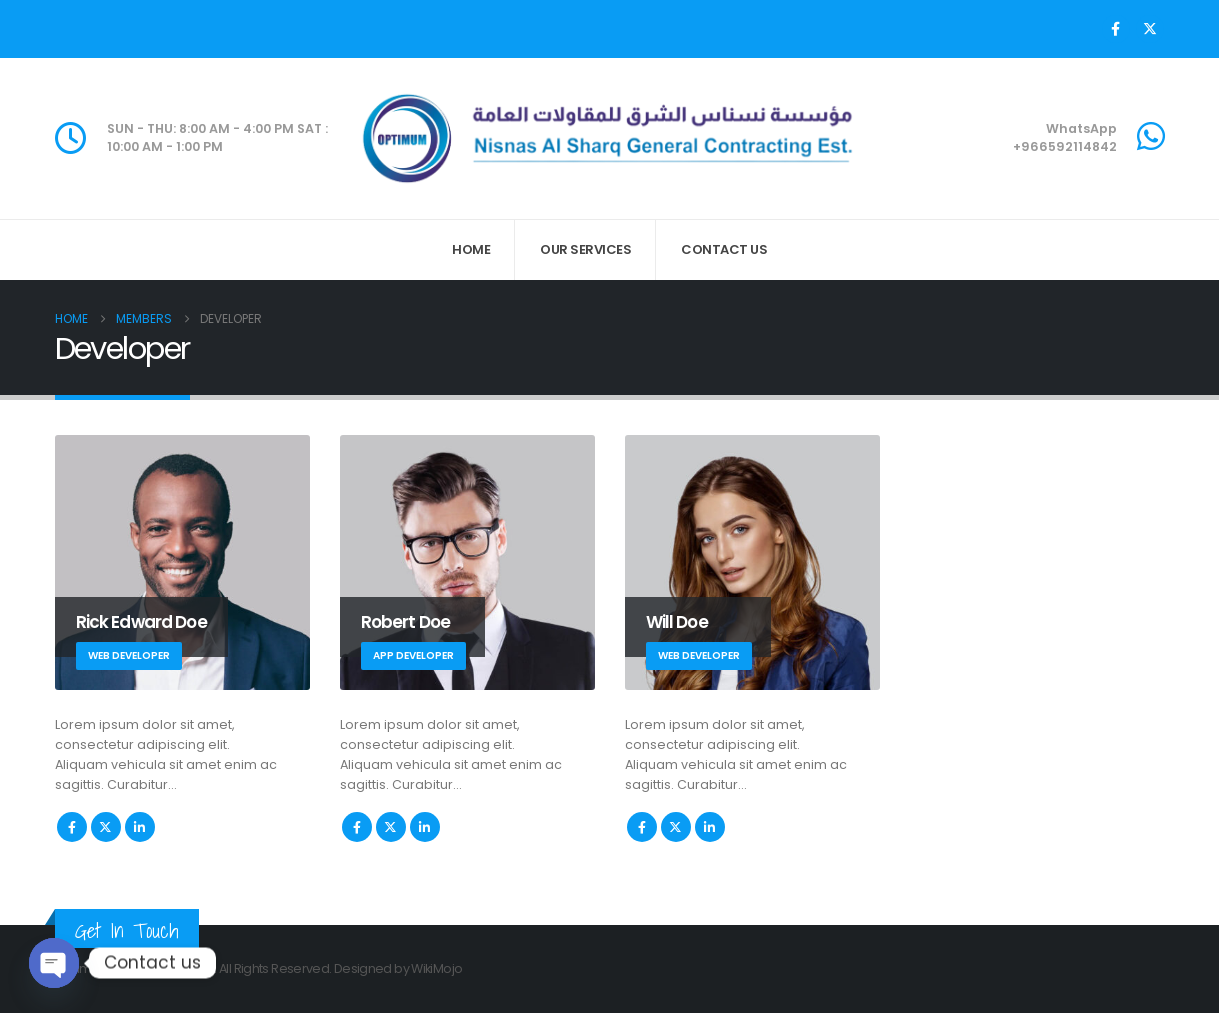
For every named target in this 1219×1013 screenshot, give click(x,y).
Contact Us (724, 249)
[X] (1150, 29)
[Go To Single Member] (182, 562)
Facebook (72, 827)
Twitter (106, 827)
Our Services (585, 249)
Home (471, 249)
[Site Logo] (610, 138)
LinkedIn (140, 827)
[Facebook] (1116, 29)
